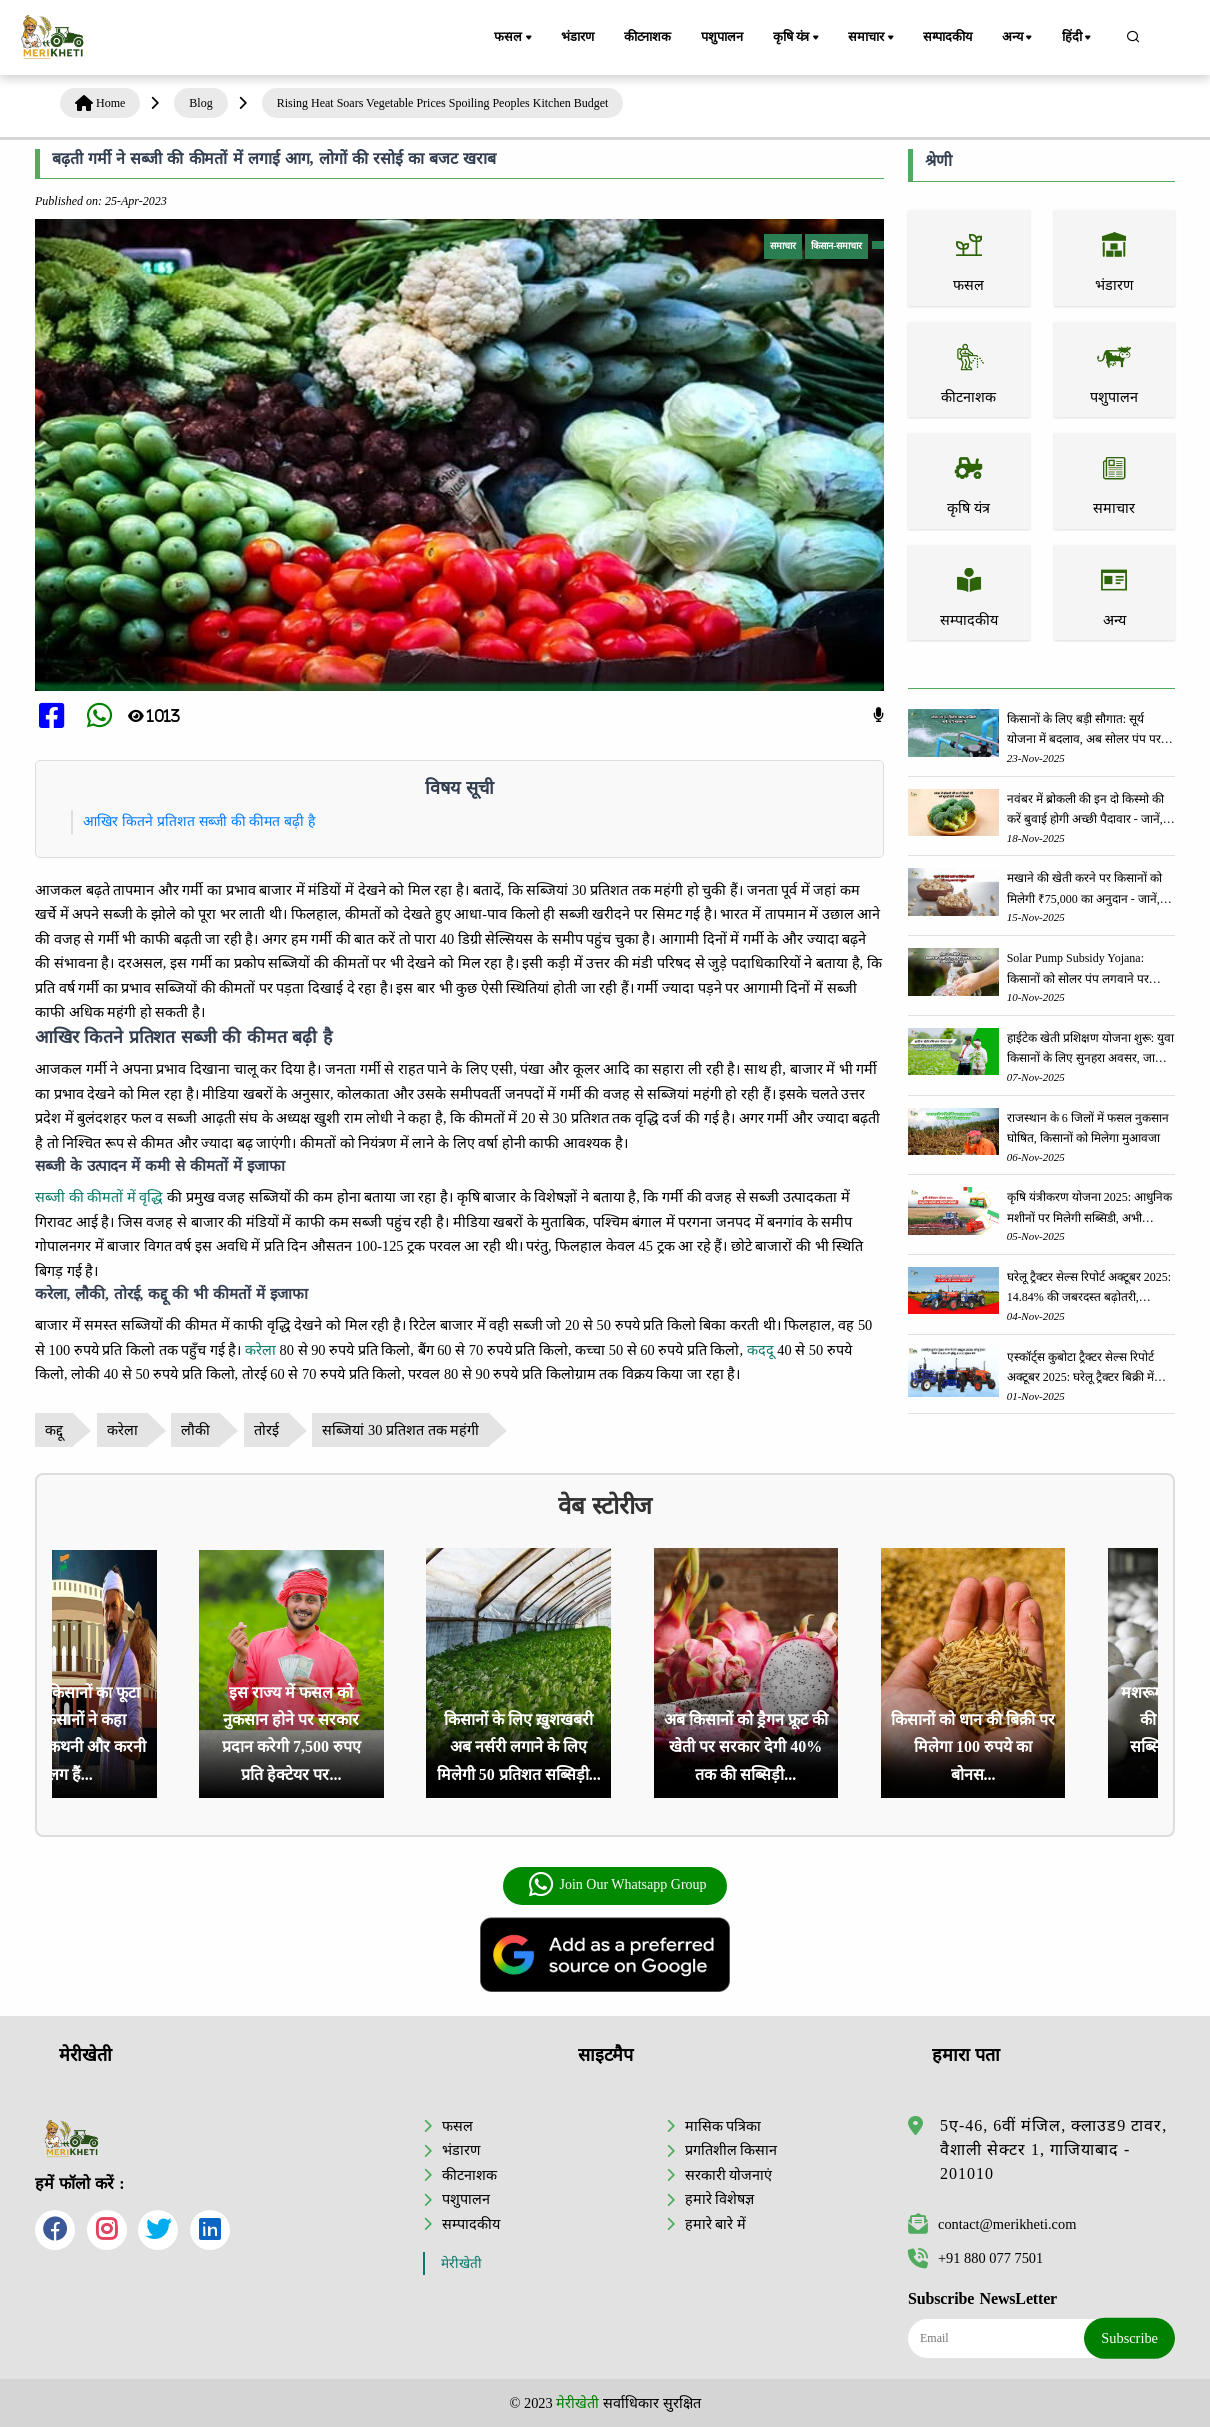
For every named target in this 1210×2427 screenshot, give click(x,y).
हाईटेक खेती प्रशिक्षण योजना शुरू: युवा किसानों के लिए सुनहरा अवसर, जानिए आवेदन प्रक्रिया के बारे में (1090, 1049)
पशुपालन (721, 37)
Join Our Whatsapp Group (616, 1885)
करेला (260, 1350)
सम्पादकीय (947, 37)
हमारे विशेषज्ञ (720, 2199)
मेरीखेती (461, 2263)
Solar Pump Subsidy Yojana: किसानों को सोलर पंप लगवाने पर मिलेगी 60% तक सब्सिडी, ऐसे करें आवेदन (1079, 969)
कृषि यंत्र (797, 38)
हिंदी (1078, 38)
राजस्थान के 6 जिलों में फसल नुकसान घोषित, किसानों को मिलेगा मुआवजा (1088, 1128)
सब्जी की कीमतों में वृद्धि (99, 1197)
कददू (760, 1350)
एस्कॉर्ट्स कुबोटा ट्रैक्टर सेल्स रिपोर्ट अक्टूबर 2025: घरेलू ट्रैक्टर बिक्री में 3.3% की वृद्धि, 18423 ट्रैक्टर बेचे (1080, 1368)
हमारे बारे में (715, 2224)
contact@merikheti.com (992, 2224)
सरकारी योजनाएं (729, 2175)
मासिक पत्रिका (723, 2126)
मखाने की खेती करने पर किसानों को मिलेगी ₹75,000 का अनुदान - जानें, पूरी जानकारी (1084, 889)
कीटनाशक (647, 37)
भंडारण (577, 37)
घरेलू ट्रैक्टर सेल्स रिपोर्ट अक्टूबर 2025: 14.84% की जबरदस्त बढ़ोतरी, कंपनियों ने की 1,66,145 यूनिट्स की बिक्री (1089, 1288)
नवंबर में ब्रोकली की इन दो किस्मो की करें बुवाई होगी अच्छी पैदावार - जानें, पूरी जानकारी (1085, 810)
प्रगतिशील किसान (731, 2150)
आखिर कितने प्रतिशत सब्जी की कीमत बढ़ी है (199, 821)
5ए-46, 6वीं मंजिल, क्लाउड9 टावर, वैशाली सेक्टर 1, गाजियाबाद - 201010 (1053, 2149)
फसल (514, 38)
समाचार (872, 38)
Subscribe (1129, 2338)
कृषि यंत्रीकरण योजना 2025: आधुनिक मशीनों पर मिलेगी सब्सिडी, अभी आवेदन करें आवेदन (1089, 1208)
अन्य (1018, 38)
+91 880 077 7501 (975, 2258)
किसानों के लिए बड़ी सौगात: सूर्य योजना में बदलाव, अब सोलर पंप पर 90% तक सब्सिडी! (1084, 730)
